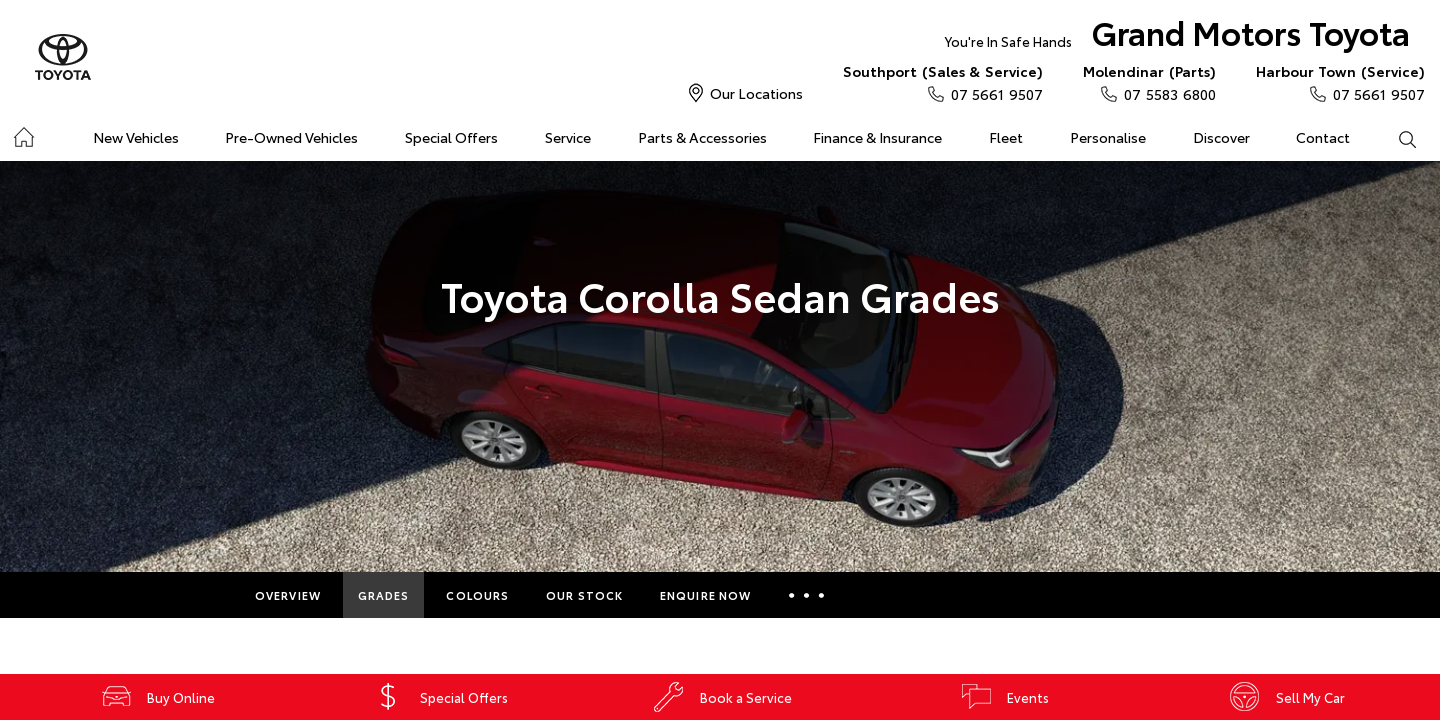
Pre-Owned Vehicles (291, 137)
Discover (1221, 137)
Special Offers (451, 137)
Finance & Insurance (877, 137)
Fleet (1006, 137)
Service (568, 137)
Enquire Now (705, 595)
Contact (1323, 137)
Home (23, 133)
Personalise (1108, 137)
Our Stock (584, 595)
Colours (477, 595)
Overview (288, 595)
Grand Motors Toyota (1177, 36)
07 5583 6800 (1149, 82)
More (806, 595)
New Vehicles (136, 137)
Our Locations (756, 93)
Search (1395, 138)
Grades (384, 595)
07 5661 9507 (943, 82)
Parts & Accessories (702, 137)
